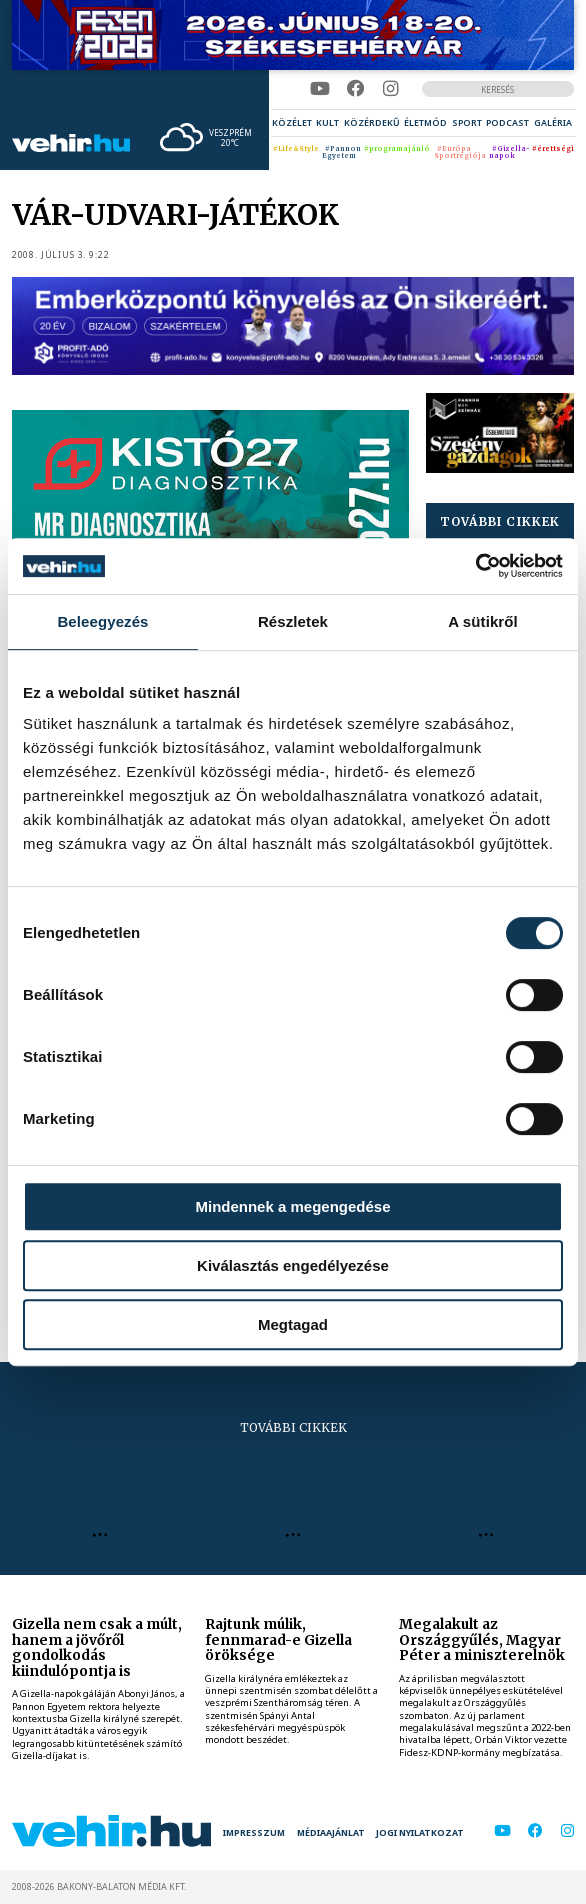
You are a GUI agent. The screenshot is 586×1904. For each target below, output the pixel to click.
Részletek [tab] (293, 621)
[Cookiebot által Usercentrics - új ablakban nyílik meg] (475, 566)
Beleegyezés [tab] (102, 621)
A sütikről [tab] (483, 621)
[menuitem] (292, 123)
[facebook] (356, 89)
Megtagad (293, 1324)
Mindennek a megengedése (292, 1206)
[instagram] (391, 89)
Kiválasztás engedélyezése (293, 1265)
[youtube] (320, 89)
